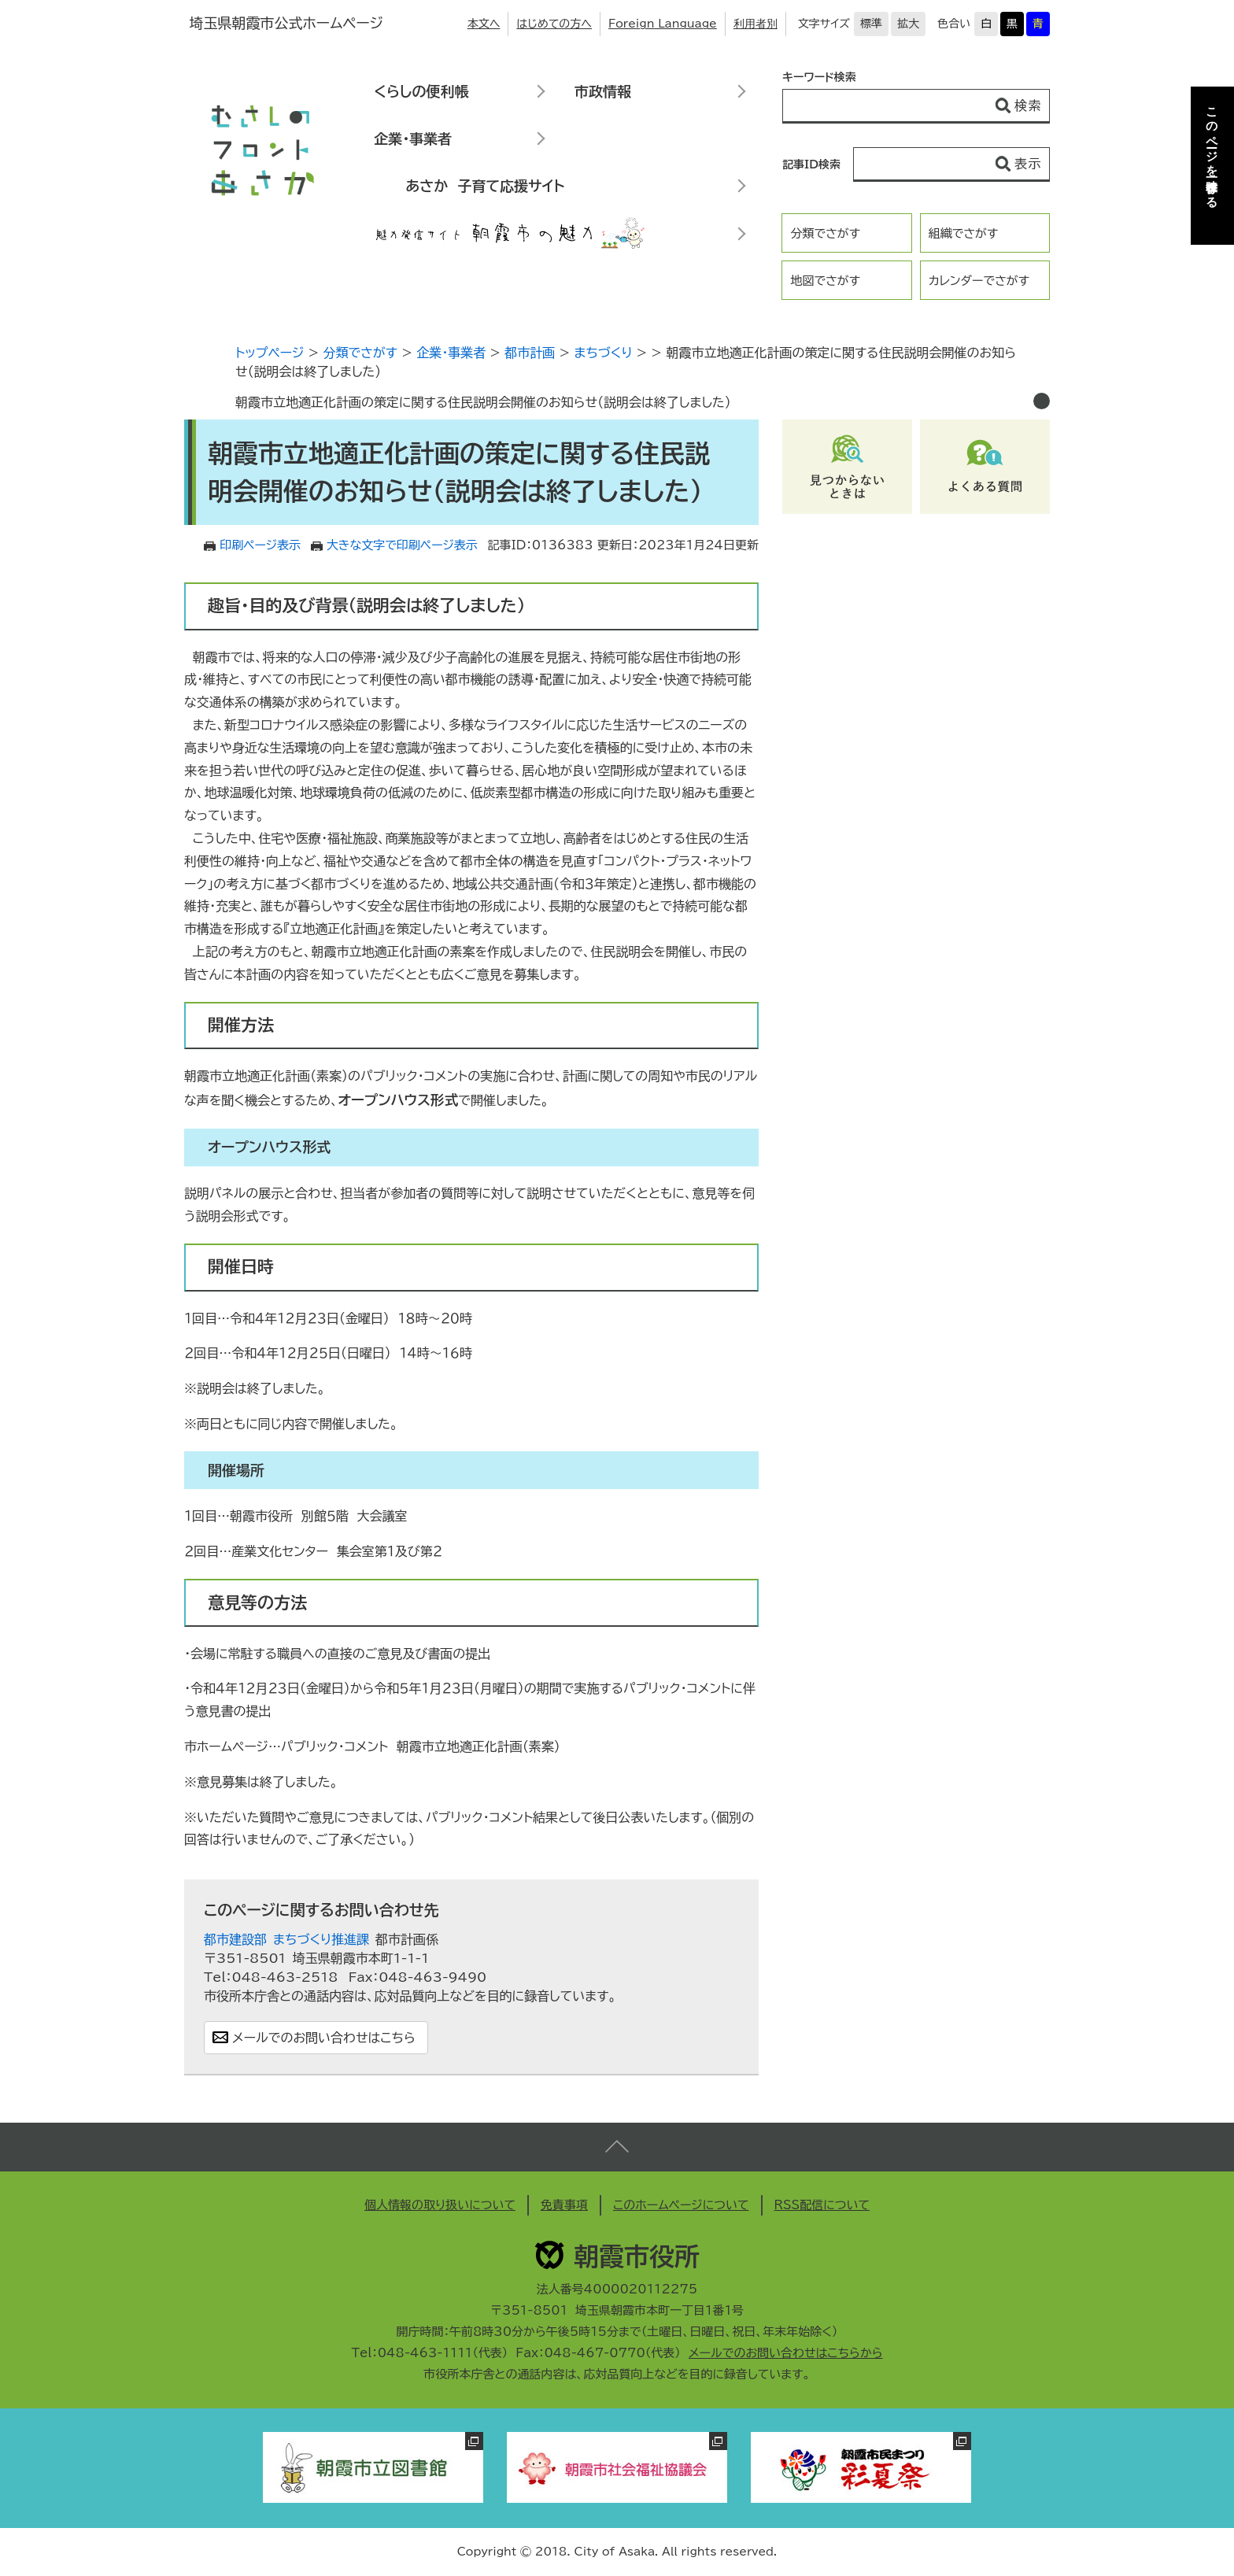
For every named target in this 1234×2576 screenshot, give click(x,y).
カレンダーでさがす (979, 280)
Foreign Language (662, 23)
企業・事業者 (413, 138)
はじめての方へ (554, 23)
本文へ (484, 23)
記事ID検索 (811, 164)
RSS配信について (822, 2205)
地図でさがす (825, 280)
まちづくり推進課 (321, 1939)
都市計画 (529, 352)
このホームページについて (681, 2205)
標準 (871, 23)
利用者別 (755, 23)
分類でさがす (825, 233)
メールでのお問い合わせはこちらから (786, 2353)
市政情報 (603, 91)
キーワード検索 (819, 77)
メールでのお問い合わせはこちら (324, 2037)
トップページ (269, 352)
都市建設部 (235, 1939)
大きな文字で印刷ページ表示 (402, 545)
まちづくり (603, 352)
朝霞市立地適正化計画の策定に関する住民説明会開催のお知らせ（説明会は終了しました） (483, 402)
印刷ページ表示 (260, 545)
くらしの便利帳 (421, 91)
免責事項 (564, 2205)
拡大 (908, 23)
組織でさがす (964, 233)
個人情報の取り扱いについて (439, 2205)
